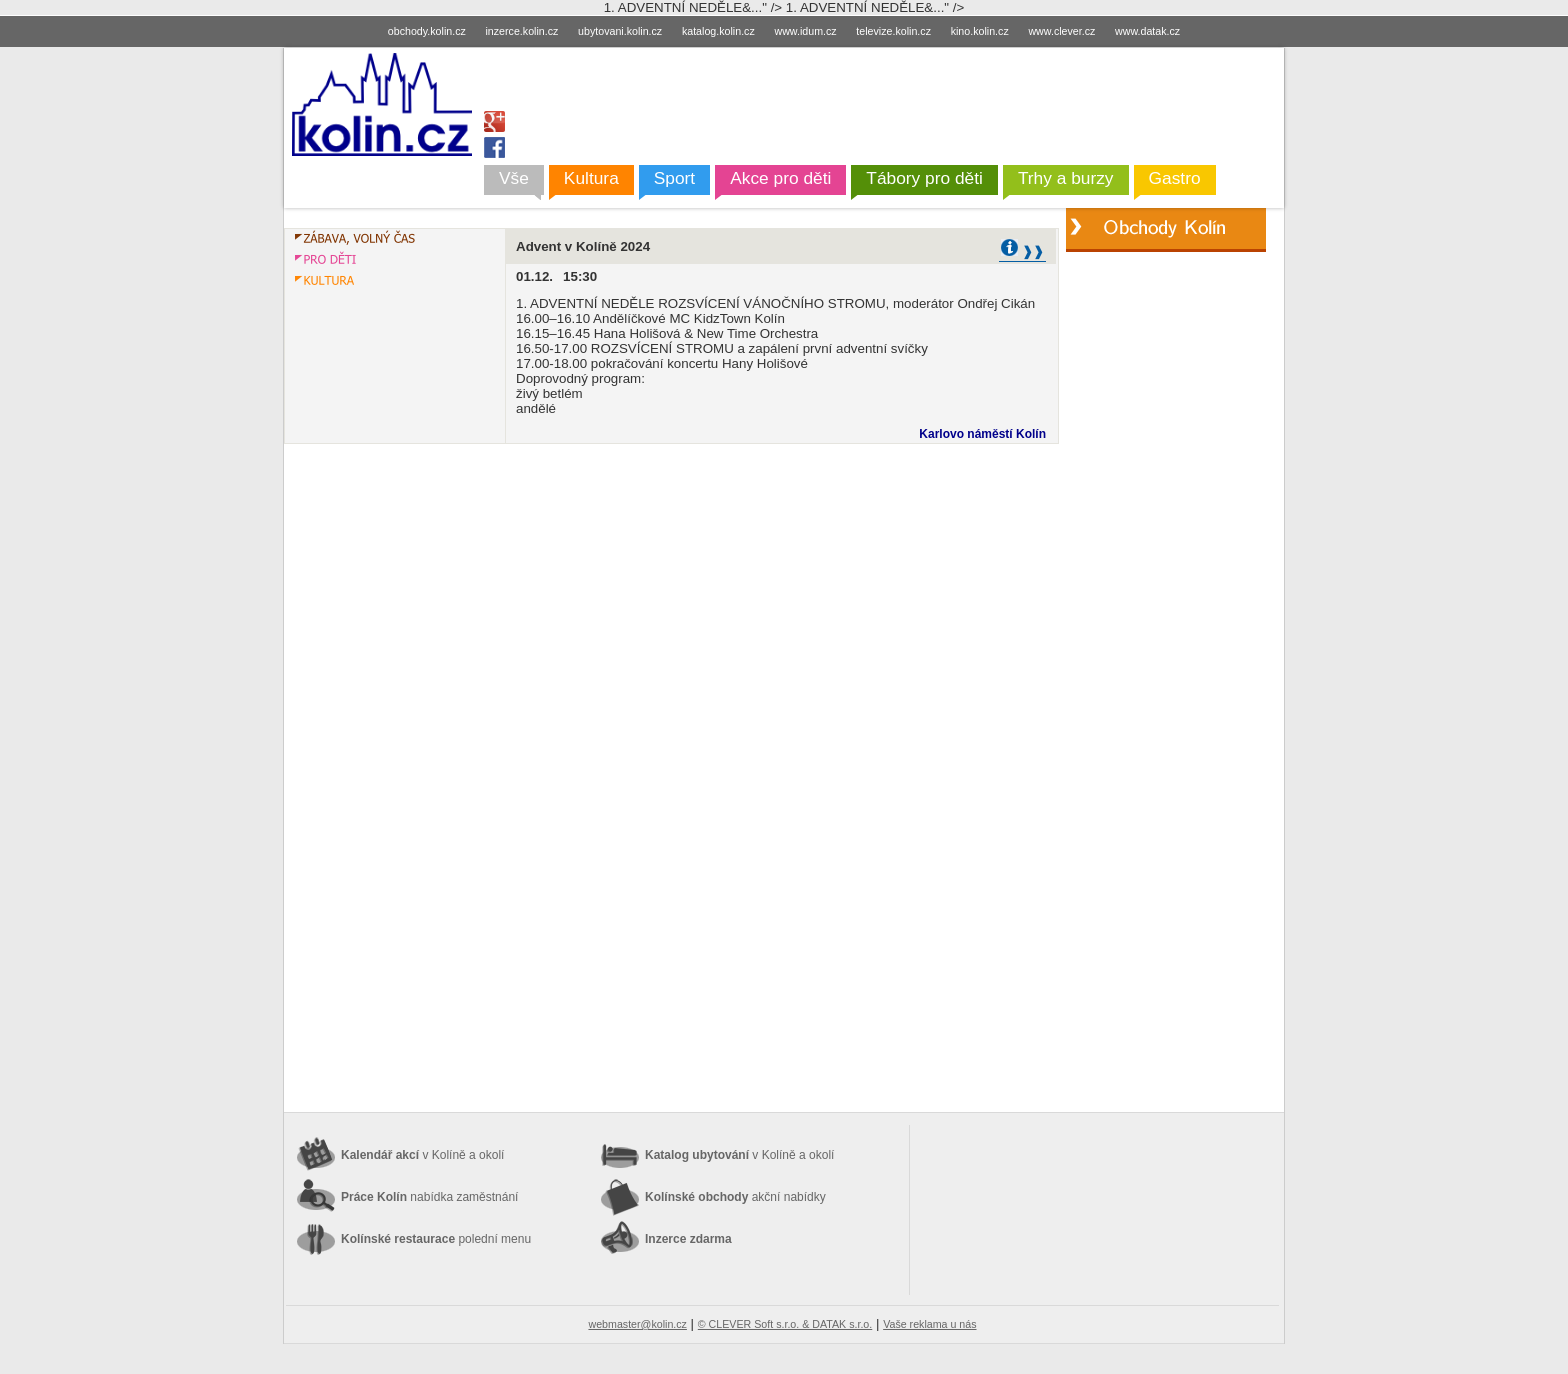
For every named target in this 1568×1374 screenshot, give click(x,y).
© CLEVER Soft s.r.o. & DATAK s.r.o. (785, 1324)
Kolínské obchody (735, 1197)
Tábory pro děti (924, 178)
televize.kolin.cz (893, 31)
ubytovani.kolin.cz (620, 31)
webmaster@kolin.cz (637, 1324)
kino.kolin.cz (980, 31)
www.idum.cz (805, 31)
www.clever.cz (1061, 31)
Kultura (591, 178)
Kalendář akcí (422, 1155)
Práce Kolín (429, 1197)
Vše (514, 178)
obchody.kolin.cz (427, 31)
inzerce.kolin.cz (522, 31)
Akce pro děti (780, 178)
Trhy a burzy (1066, 178)
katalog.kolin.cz (718, 31)
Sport (674, 178)
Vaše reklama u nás (929, 1324)
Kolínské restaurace (436, 1239)
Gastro (1175, 178)
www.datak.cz (1147, 31)
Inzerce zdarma (688, 1239)
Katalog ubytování (739, 1155)
